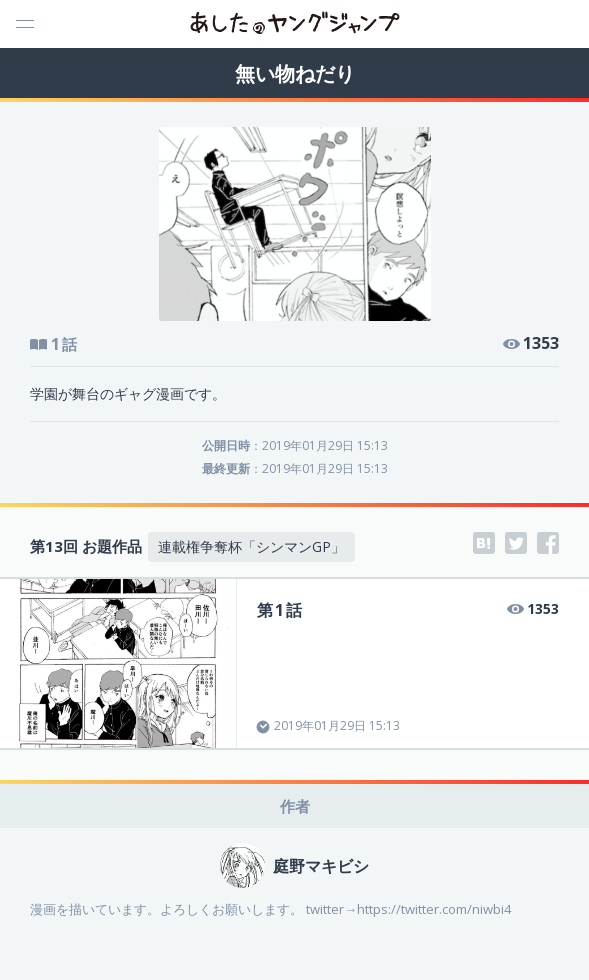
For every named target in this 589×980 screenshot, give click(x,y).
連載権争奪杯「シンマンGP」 (251, 546)
